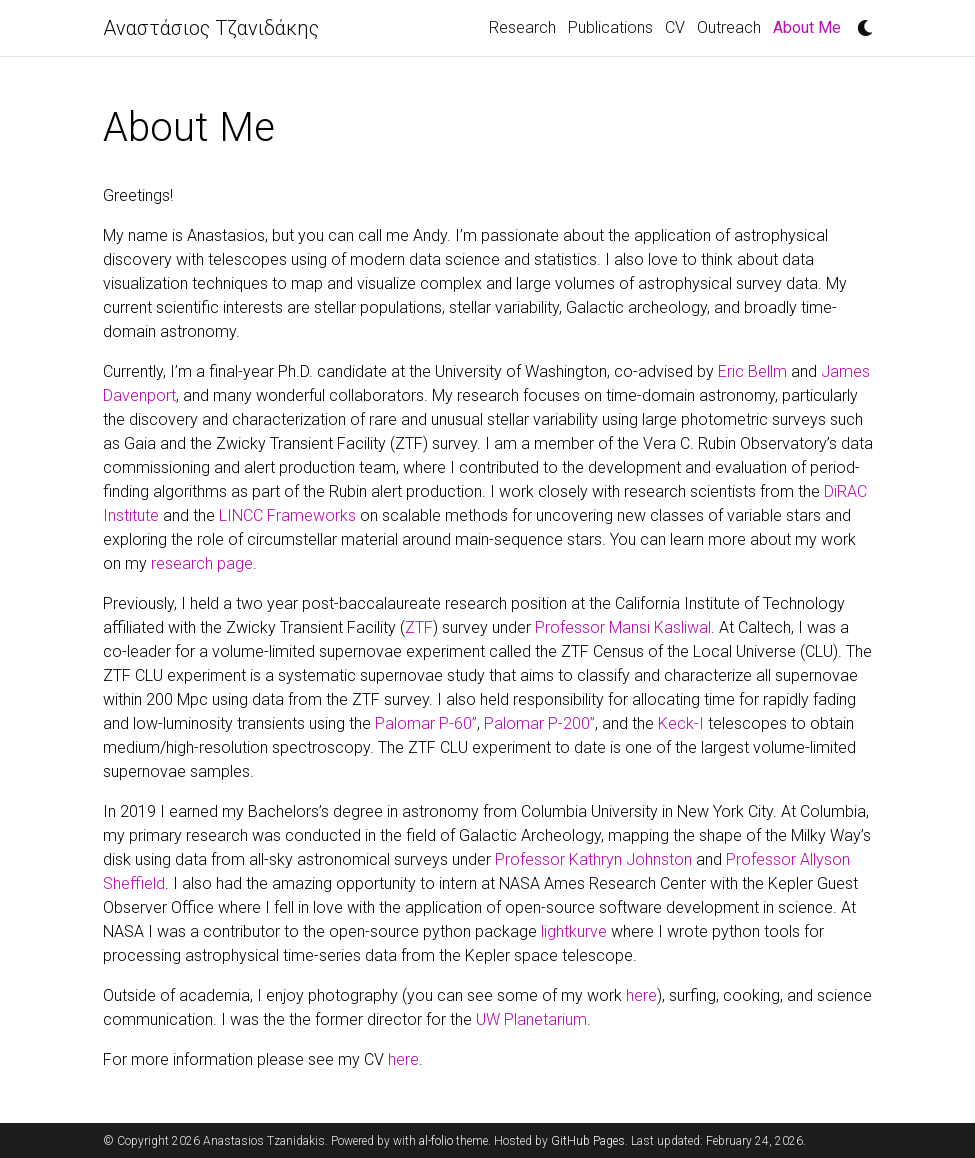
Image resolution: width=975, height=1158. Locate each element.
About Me (810, 26)
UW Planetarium (531, 1019)
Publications (610, 27)
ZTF (419, 627)
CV (675, 27)
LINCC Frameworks (287, 515)
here (641, 995)
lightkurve (574, 931)
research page (202, 563)
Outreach (729, 27)
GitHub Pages (588, 1141)
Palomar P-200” (539, 723)
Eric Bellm (752, 371)
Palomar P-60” (426, 723)
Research (522, 27)
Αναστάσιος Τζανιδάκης (211, 28)
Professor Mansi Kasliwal (623, 627)
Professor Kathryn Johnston (593, 859)
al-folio (436, 1141)
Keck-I (681, 723)
